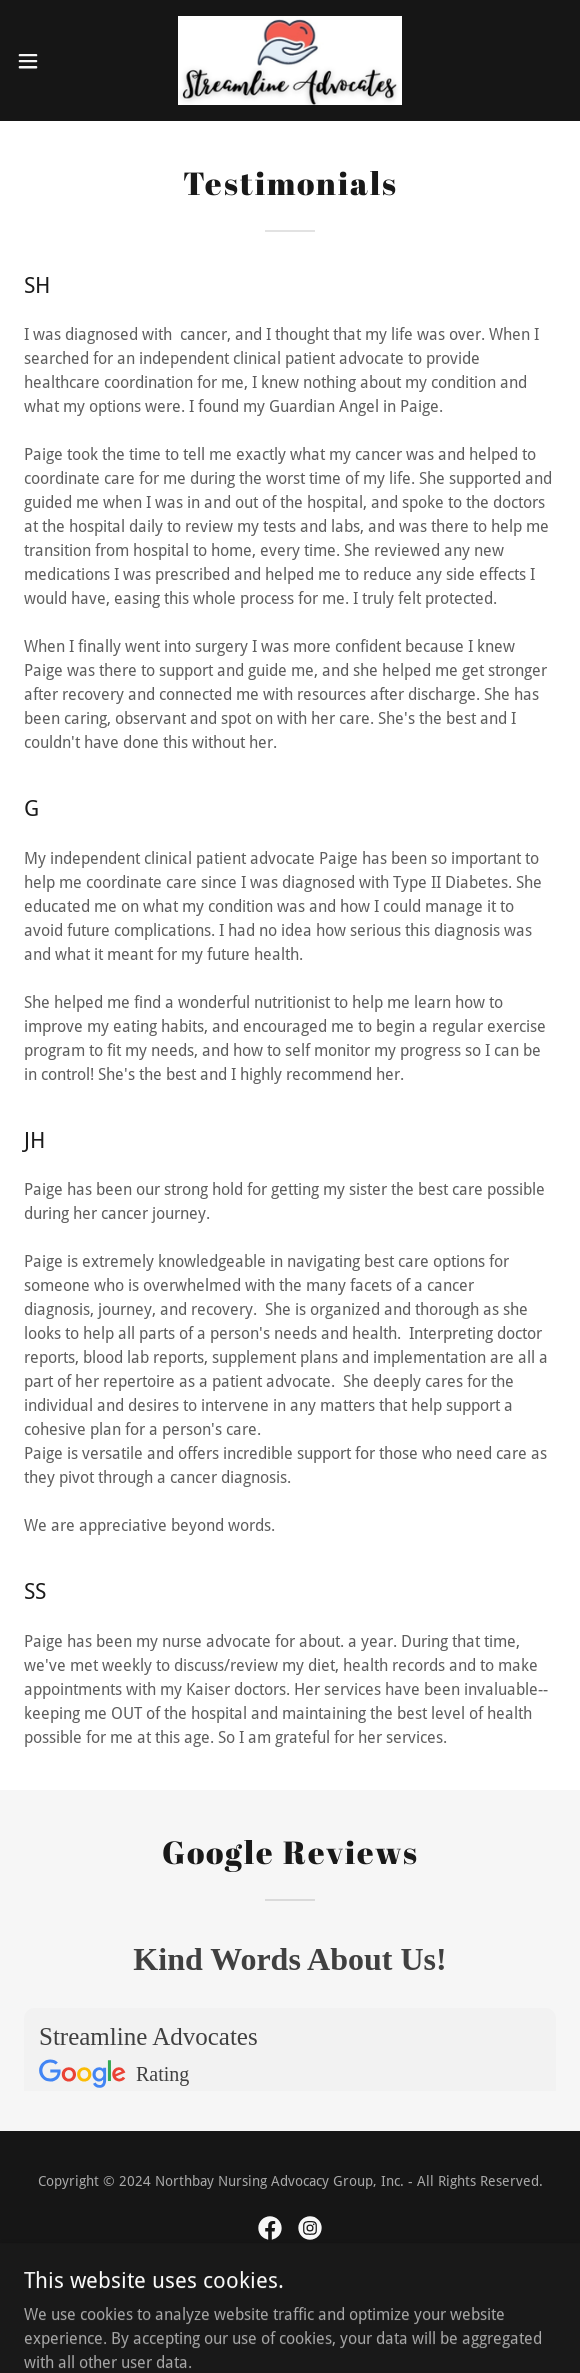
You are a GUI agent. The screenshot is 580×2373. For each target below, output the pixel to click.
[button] (50, 61)
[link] (290, 60)
